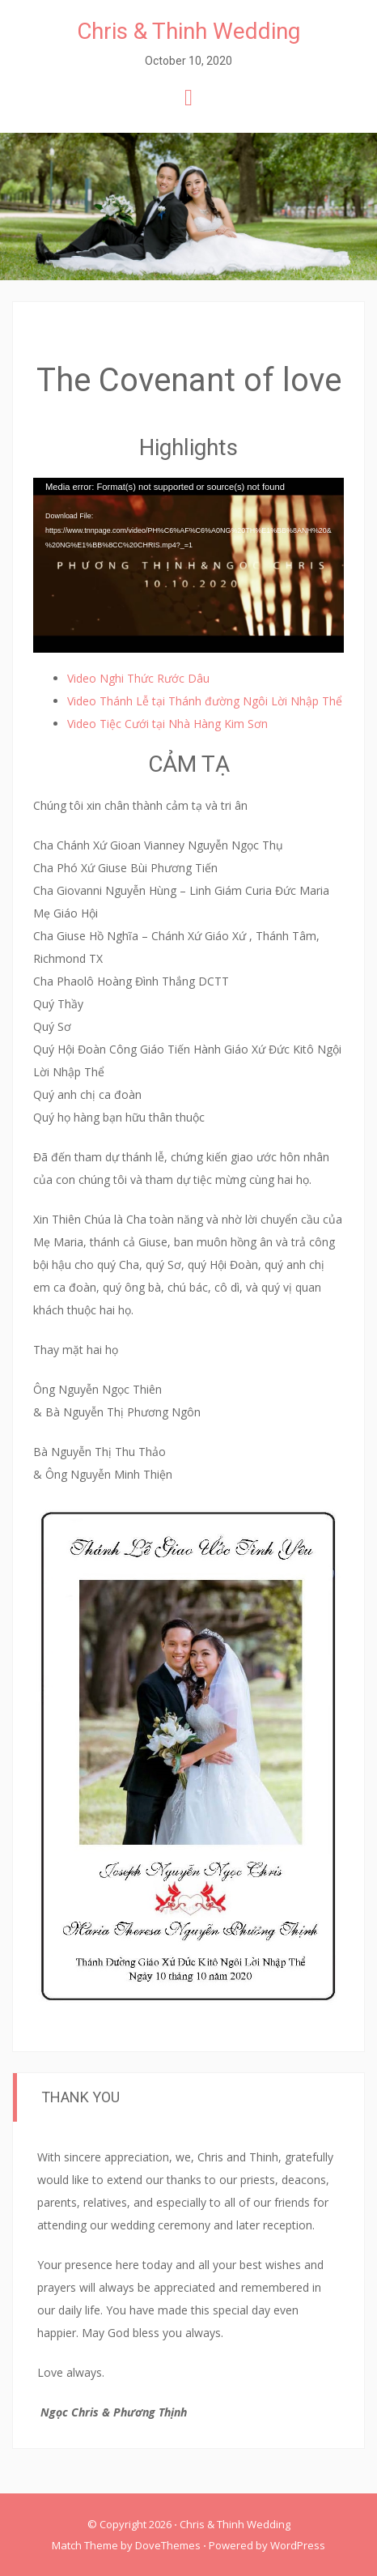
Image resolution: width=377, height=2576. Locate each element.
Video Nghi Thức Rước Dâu (138, 678)
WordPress (297, 2545)
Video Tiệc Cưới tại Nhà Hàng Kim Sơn (167, 723)
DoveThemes (168, 2545)
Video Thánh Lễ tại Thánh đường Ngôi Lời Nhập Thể (204, 701)
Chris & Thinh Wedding (188, 31)
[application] (188, 565)
